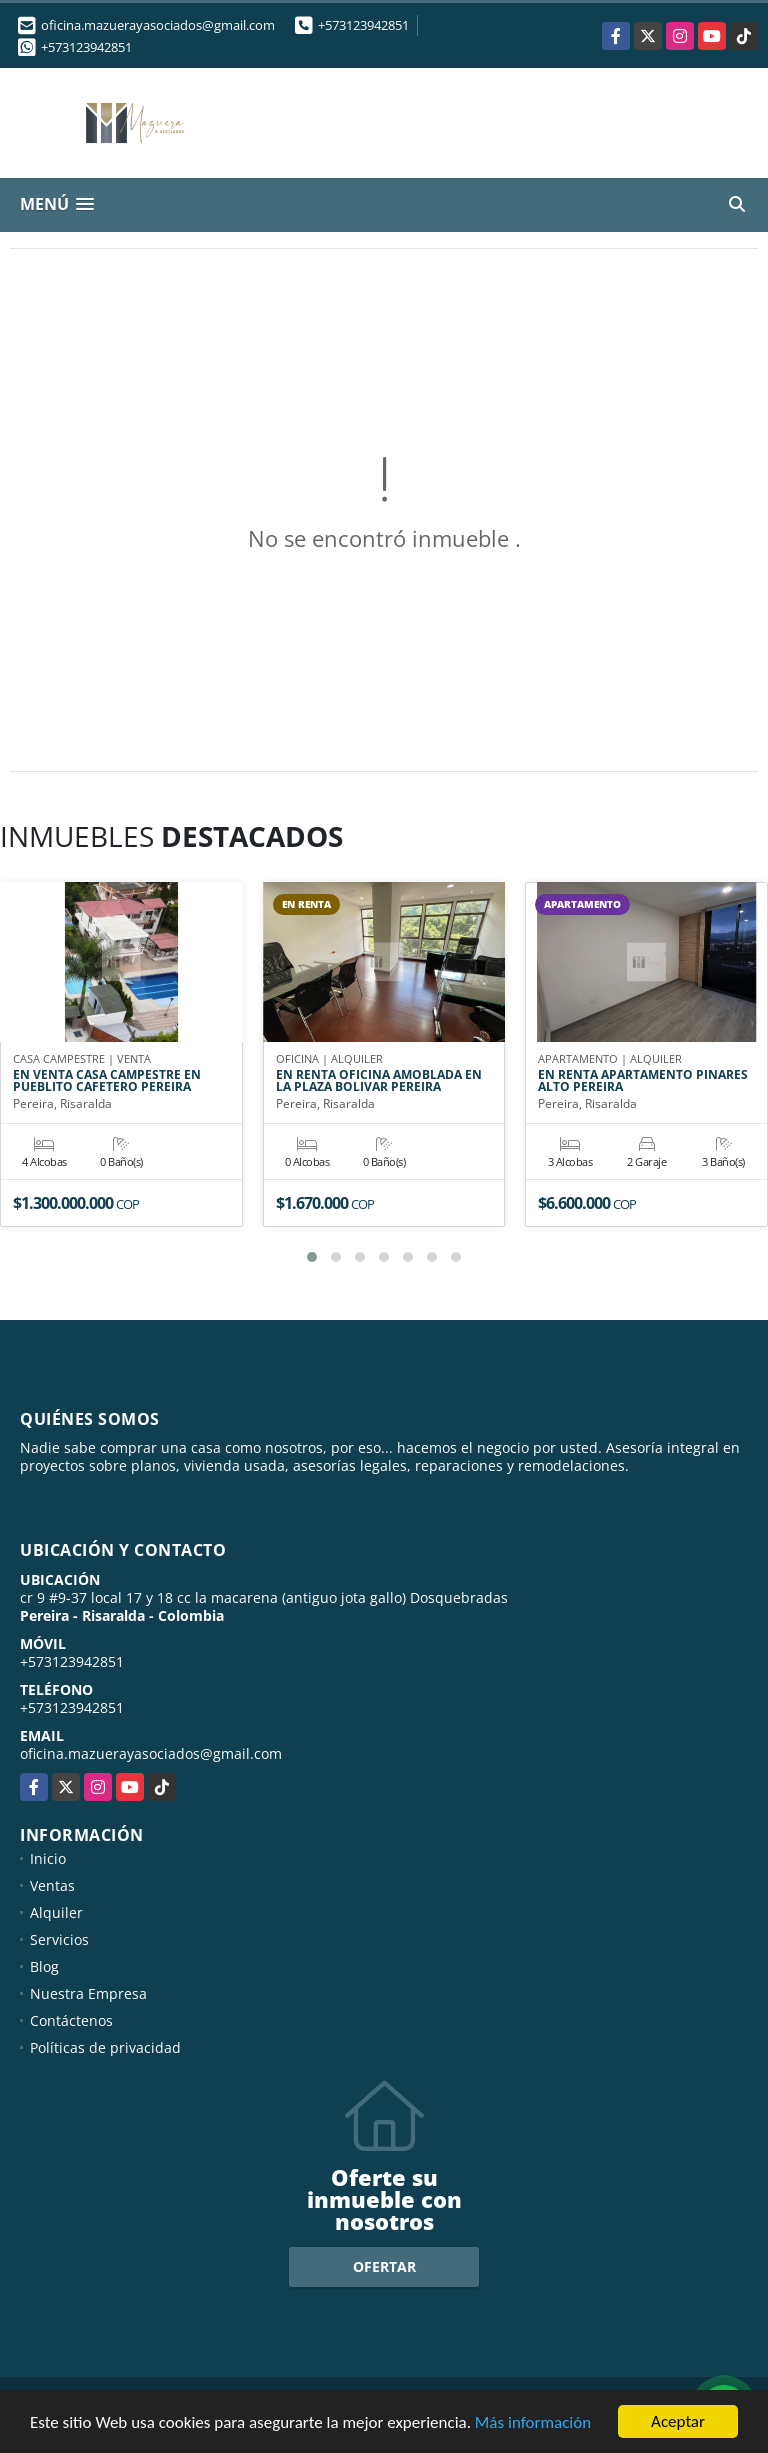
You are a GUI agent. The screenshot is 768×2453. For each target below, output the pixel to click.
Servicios (59, 1939)
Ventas (52, 1885)
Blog (44, 1966)
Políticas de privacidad (105, 2047)
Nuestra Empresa (88, 1993)
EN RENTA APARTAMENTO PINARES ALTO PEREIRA (643, 1081)
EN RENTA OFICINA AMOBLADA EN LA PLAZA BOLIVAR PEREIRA (379, 1081)
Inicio (48, 1858)
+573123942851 (363, 25)
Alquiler (56, 1912)
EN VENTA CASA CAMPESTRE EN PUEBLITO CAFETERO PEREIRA (107, 1081)
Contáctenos (71, 2020)
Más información (533, 2422)
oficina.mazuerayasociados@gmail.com (151, 1753)
